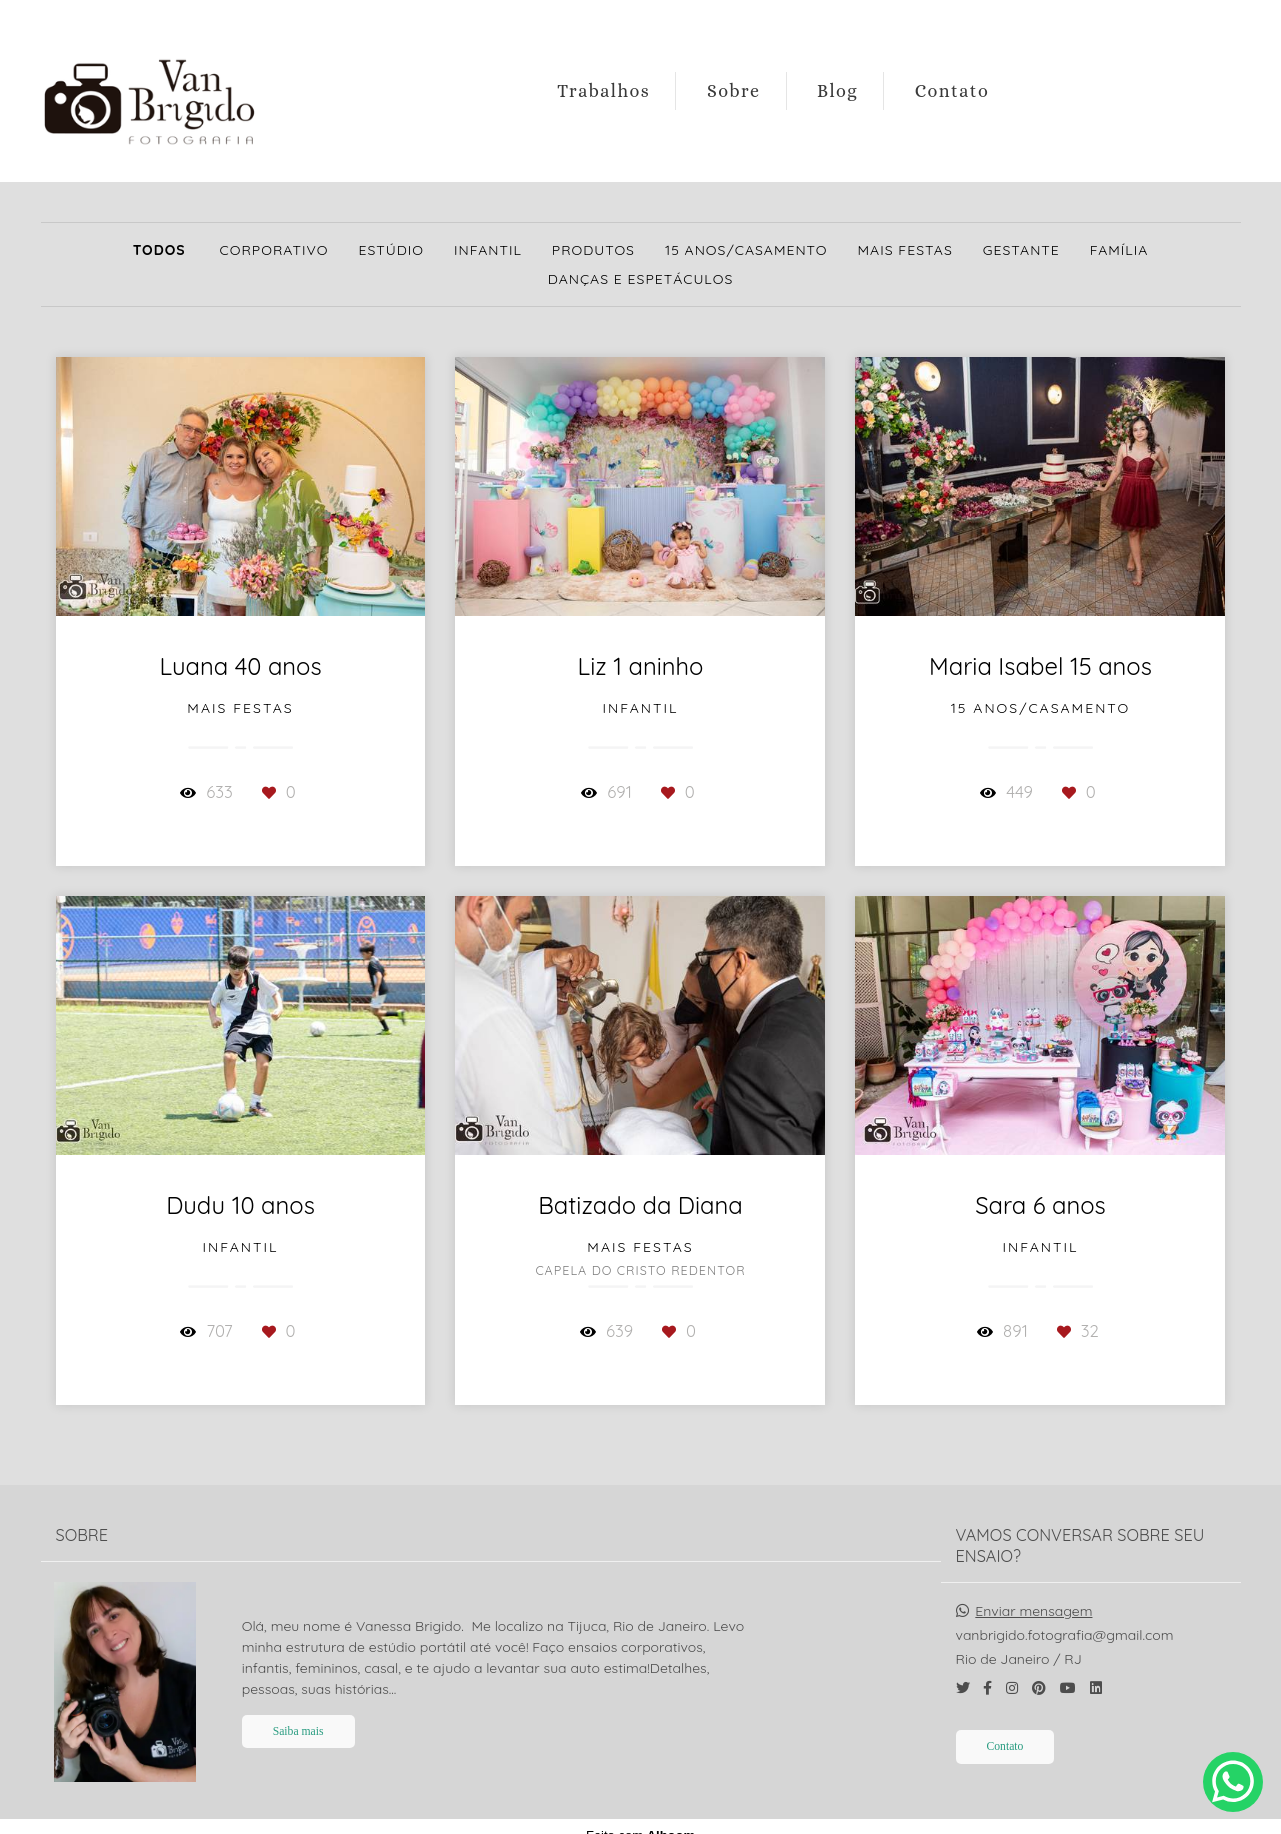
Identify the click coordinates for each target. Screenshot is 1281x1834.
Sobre (734, 91)
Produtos (593, 250)
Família (1119, 250)
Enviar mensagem (1033, 1593)
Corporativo (274, 250)
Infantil (488, 250)
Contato (952, 91)
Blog (837, 91)
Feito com (640, 1817)
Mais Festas (905, 250)
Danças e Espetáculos (641, 279)
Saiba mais (298, 1713)
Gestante (1021, 250)
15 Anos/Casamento (746, 250)
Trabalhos (603, 91)
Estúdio (391, 250)
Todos (159, 250)
